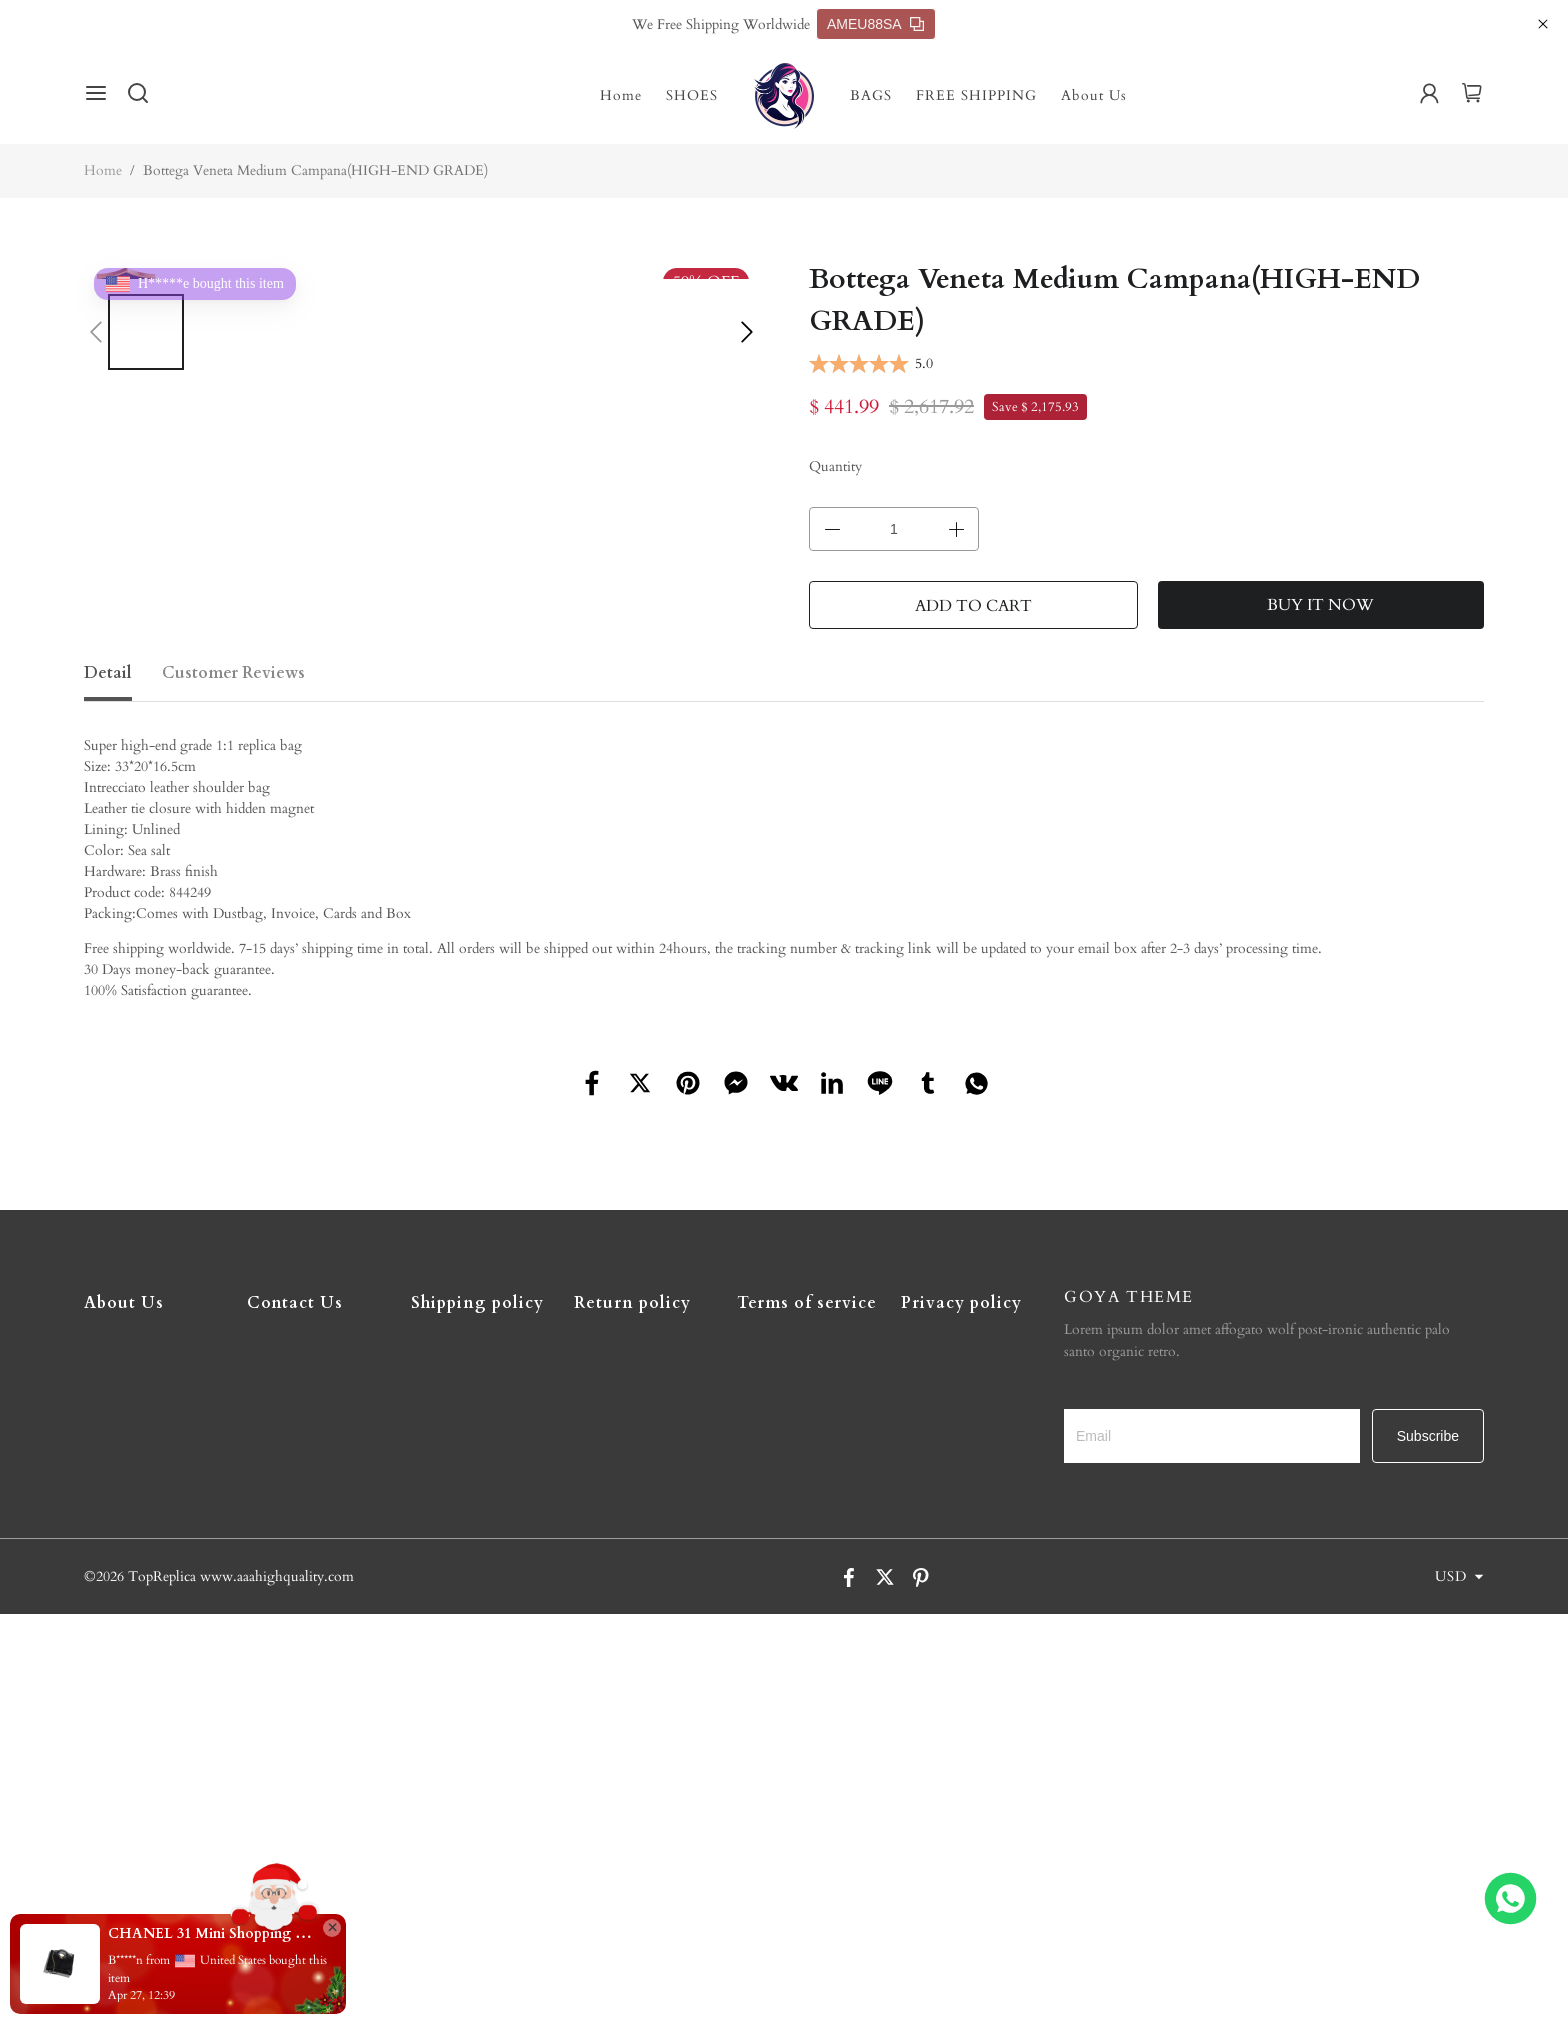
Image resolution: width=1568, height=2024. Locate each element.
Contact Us (295, 1303)
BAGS (871, 95)
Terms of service (807, 1303)
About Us (1094, 95)
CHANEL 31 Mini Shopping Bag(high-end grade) (210, 1934)
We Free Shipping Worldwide (721, 24)
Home (621, 95)
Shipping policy (477, 1303)
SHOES (692, 95)
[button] (96, 332)
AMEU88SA (875, 24)
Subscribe (1428, 1436)
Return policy (632, 1303)
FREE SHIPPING (976, 95)
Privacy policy (961, 1303)
